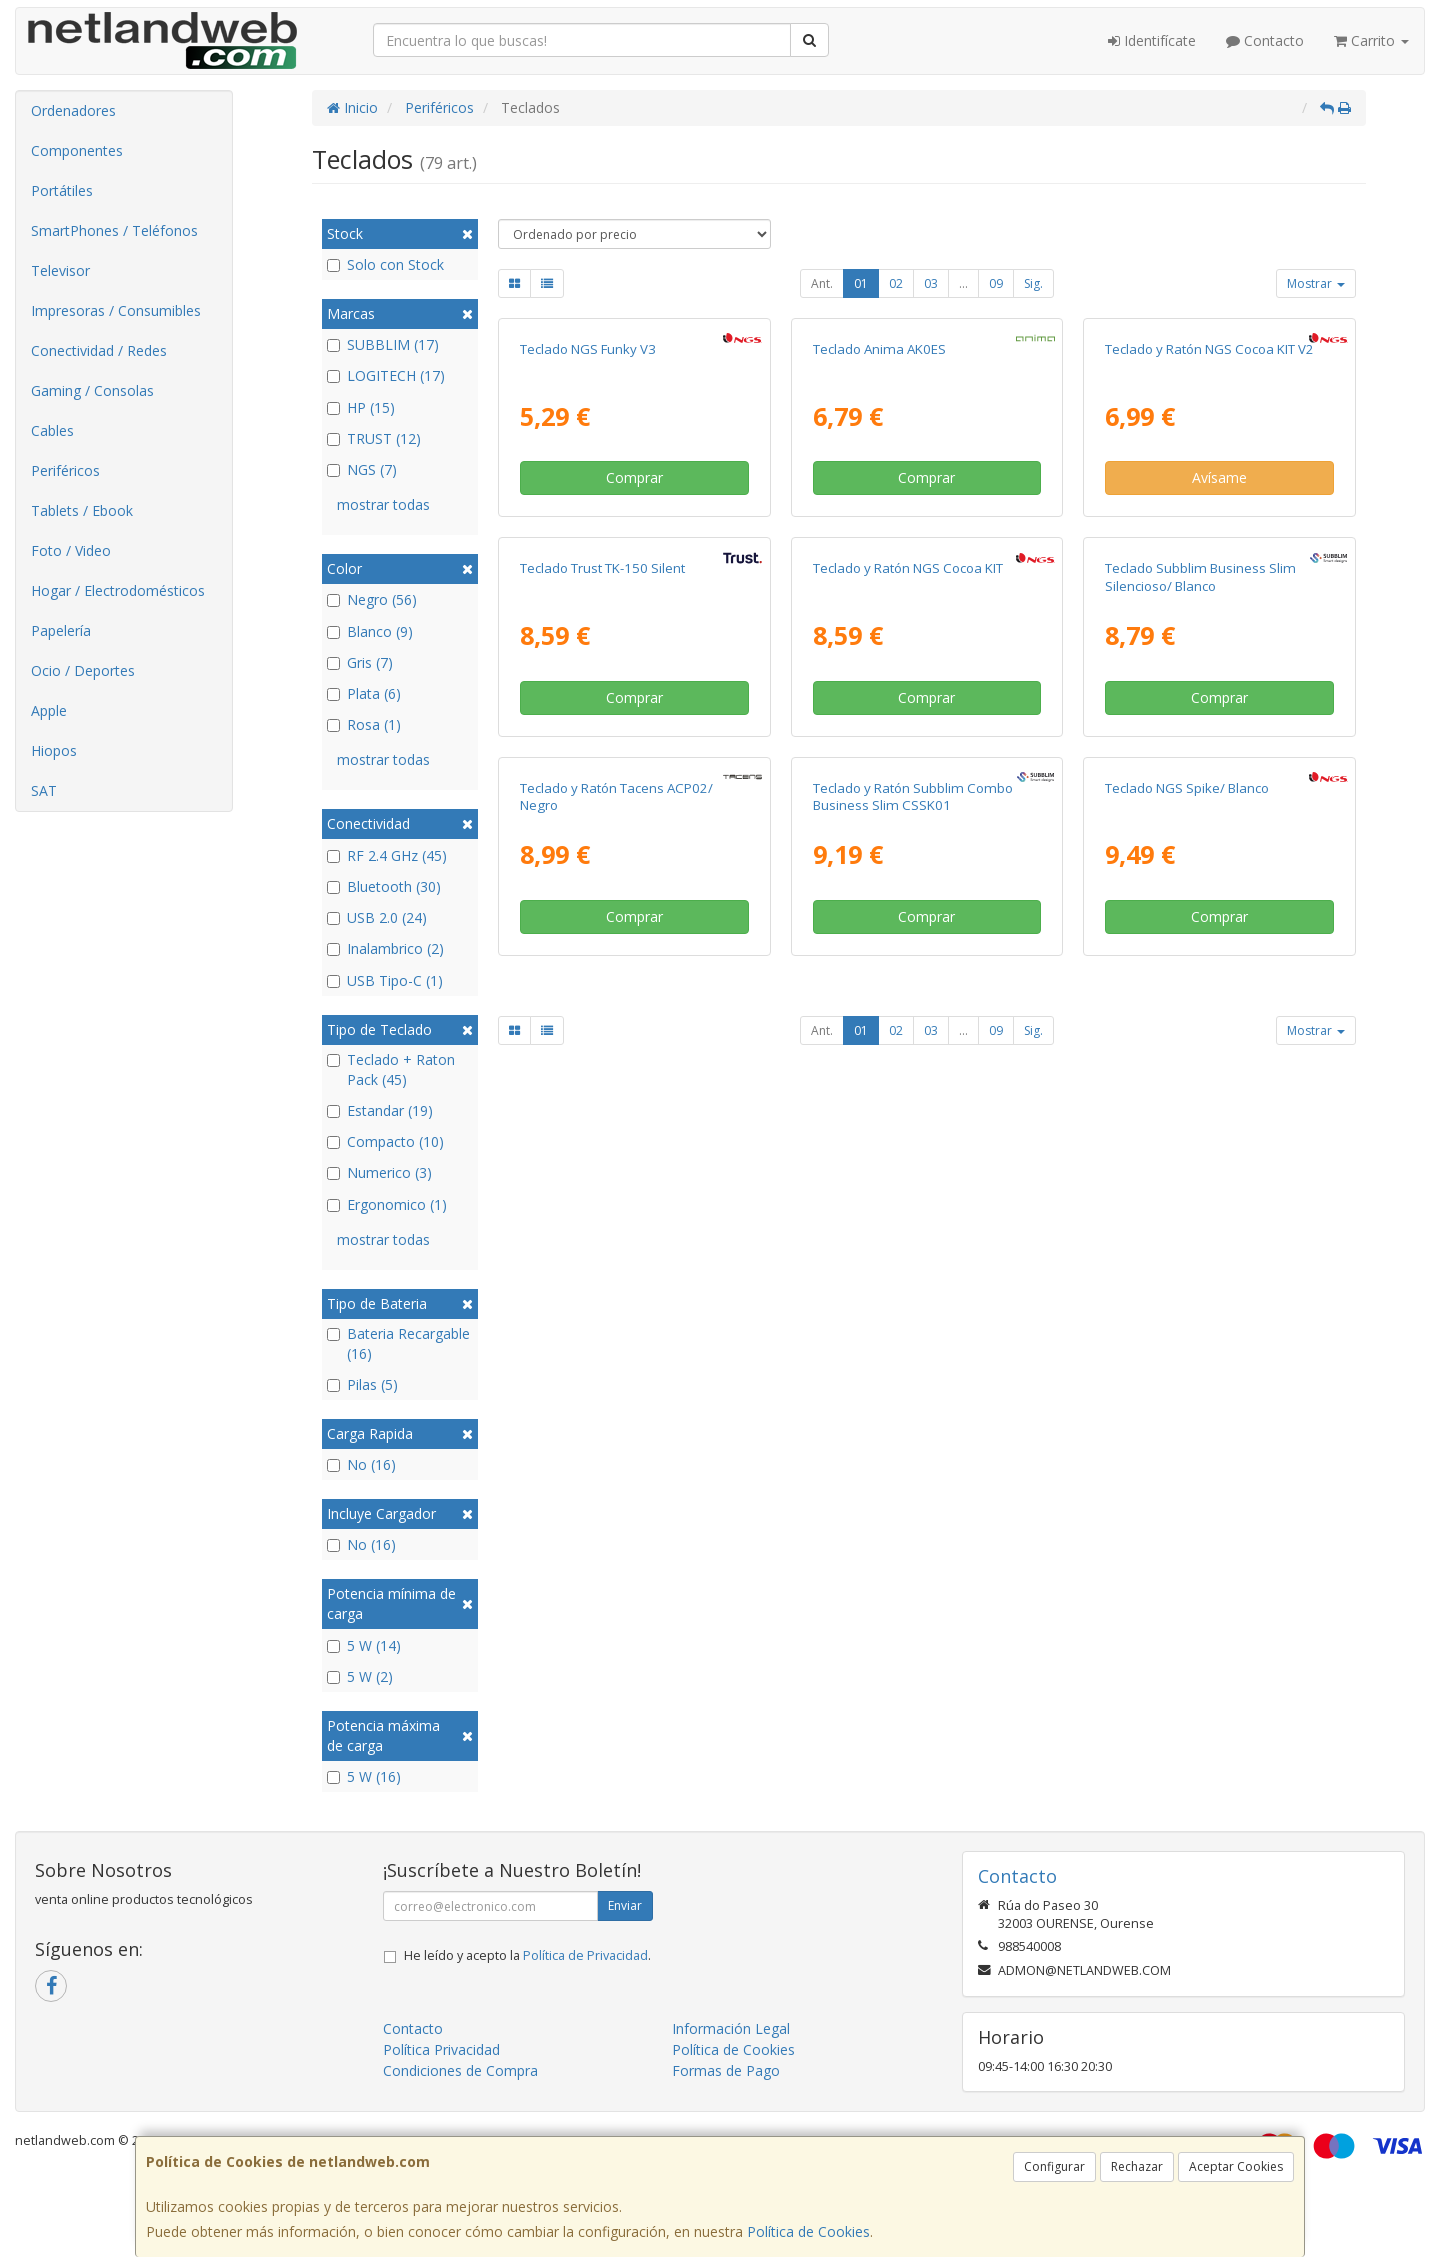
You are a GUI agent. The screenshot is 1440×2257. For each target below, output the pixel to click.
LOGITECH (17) (386, 375)
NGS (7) (362, 469)
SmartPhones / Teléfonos (114, 230)
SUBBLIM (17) (383, 344)
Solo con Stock (385, 264)
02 (896, 283)
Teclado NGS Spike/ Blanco (1187, 1421)
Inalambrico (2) (385, 948)
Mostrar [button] (1316, 283)
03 (931, 283)
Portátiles (62, 190)
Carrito (1371, 40)
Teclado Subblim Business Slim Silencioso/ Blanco (1200, 999)
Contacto (1265, 40)
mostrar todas (383, 504)
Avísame (1219, 689)
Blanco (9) (370, 631)
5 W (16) (364, 1776)
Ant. (822, 283)
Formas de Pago (726, 2070)
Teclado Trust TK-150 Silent (602, 991)
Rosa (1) (364, 724)
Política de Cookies (808, 2231)
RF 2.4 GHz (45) (387, 855)
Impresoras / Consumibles (116, 310)
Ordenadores (73, 110)
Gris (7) (360, 662)
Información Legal (731, 2028)
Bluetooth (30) (384, 886)
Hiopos (54, 750)
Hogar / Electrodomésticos (118, 590)
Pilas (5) (362, 1384)
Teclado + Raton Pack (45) (391, 1069)
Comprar (634, 689)
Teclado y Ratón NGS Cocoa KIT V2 (1209, 560)
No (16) (361, 1464)
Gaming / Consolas (92, 390)
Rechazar (1137, 2166)
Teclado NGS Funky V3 (588, 560)
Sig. (1033, 283)
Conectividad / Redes (99, 350)
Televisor (60, 270)
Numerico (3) (379, 1172)
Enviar (625, 1905)
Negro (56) (372, 599)
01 (861, 283)
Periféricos (65, 470)
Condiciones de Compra (460, 2070)
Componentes (77, 150)
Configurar (1054, 2166)
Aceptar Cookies (1236, 2166)
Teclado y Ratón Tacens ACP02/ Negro (616, 1429)
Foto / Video (71, 550)
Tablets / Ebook (82, 510)
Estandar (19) (380, 1110)
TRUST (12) (374, 438)
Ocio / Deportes (83, 670)
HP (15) (361, 407)
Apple (49, 710)
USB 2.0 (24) (377, 917)
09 (996, 283)
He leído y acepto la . (527, 1955)
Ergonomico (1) (387, 1204)
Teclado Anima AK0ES (879, 560)
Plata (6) (364, 693)
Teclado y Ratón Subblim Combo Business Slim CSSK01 (913, 1429)
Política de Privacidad (585, 1955)
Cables (52, 430)
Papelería (61, 630)
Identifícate (1152, 40)
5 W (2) (360, 1676)
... (963, 283)
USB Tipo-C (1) (385, 980)
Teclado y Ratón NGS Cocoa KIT (908, 991)
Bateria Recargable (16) (398, 1343)
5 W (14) (364, 1645)
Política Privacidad (441, 2049)
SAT (44, 790)
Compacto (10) (385, 1141)
